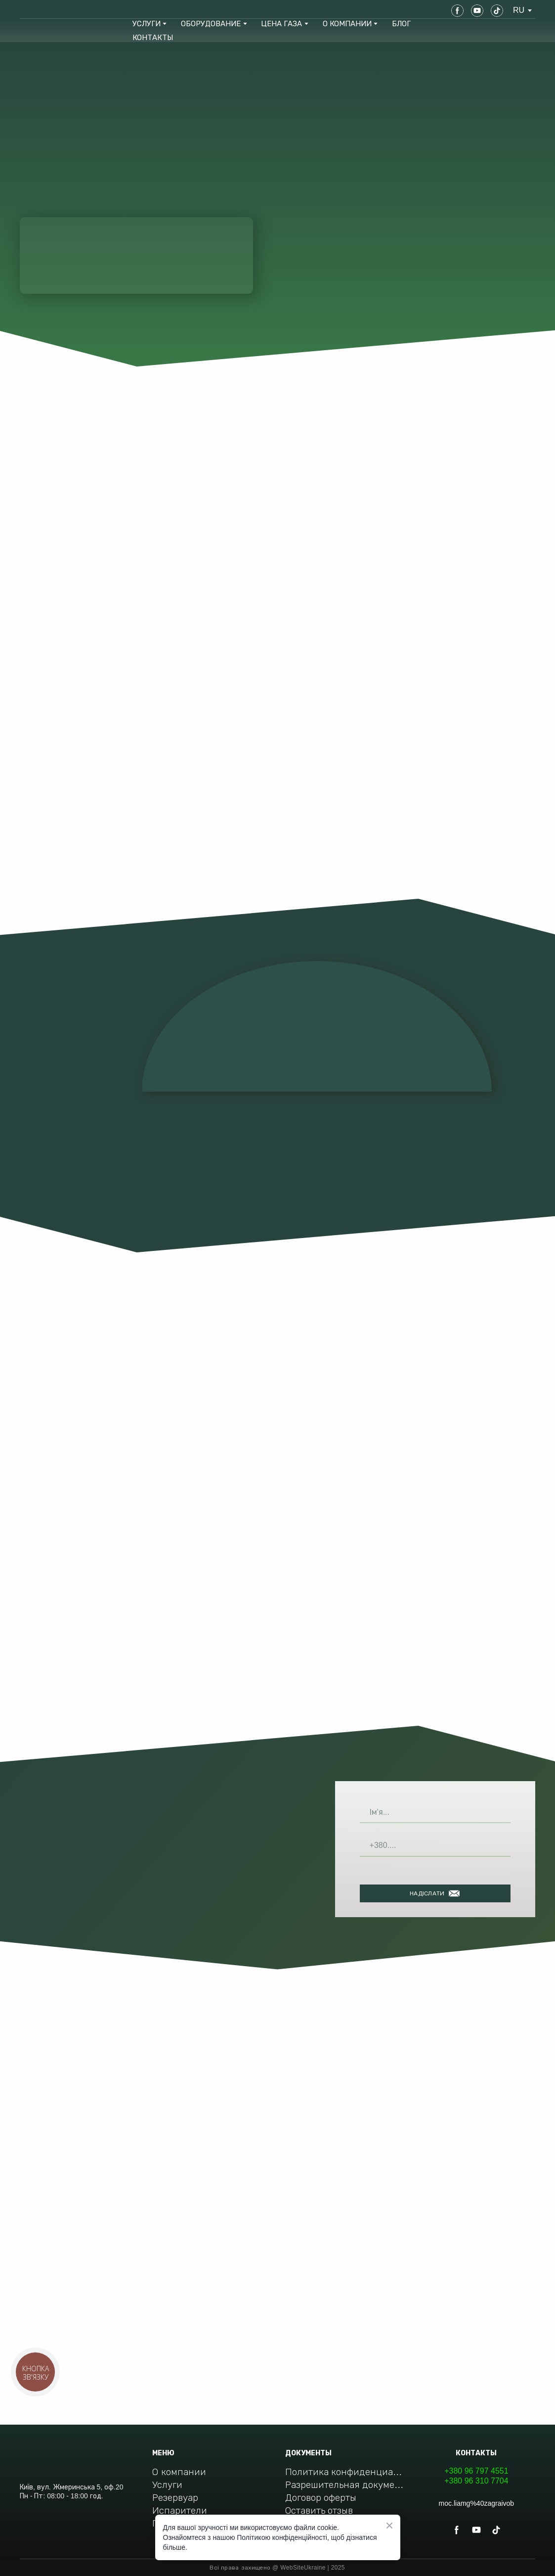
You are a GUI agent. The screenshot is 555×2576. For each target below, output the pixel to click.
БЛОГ (401, 23)
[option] (518, 10)
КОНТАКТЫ (152, 37)
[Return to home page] (55, 10)
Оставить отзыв (319, 2510)
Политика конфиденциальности (344, 2472)
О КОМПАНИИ (347, 23)
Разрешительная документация (344, 2485)
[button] (457, 10)
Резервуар (175, 2497)
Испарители (179, 2510)
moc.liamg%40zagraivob (476, 2503)
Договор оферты (320, 2497)
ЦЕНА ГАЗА (281, 23)
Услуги (167, 2485)
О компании (179, 2472)
